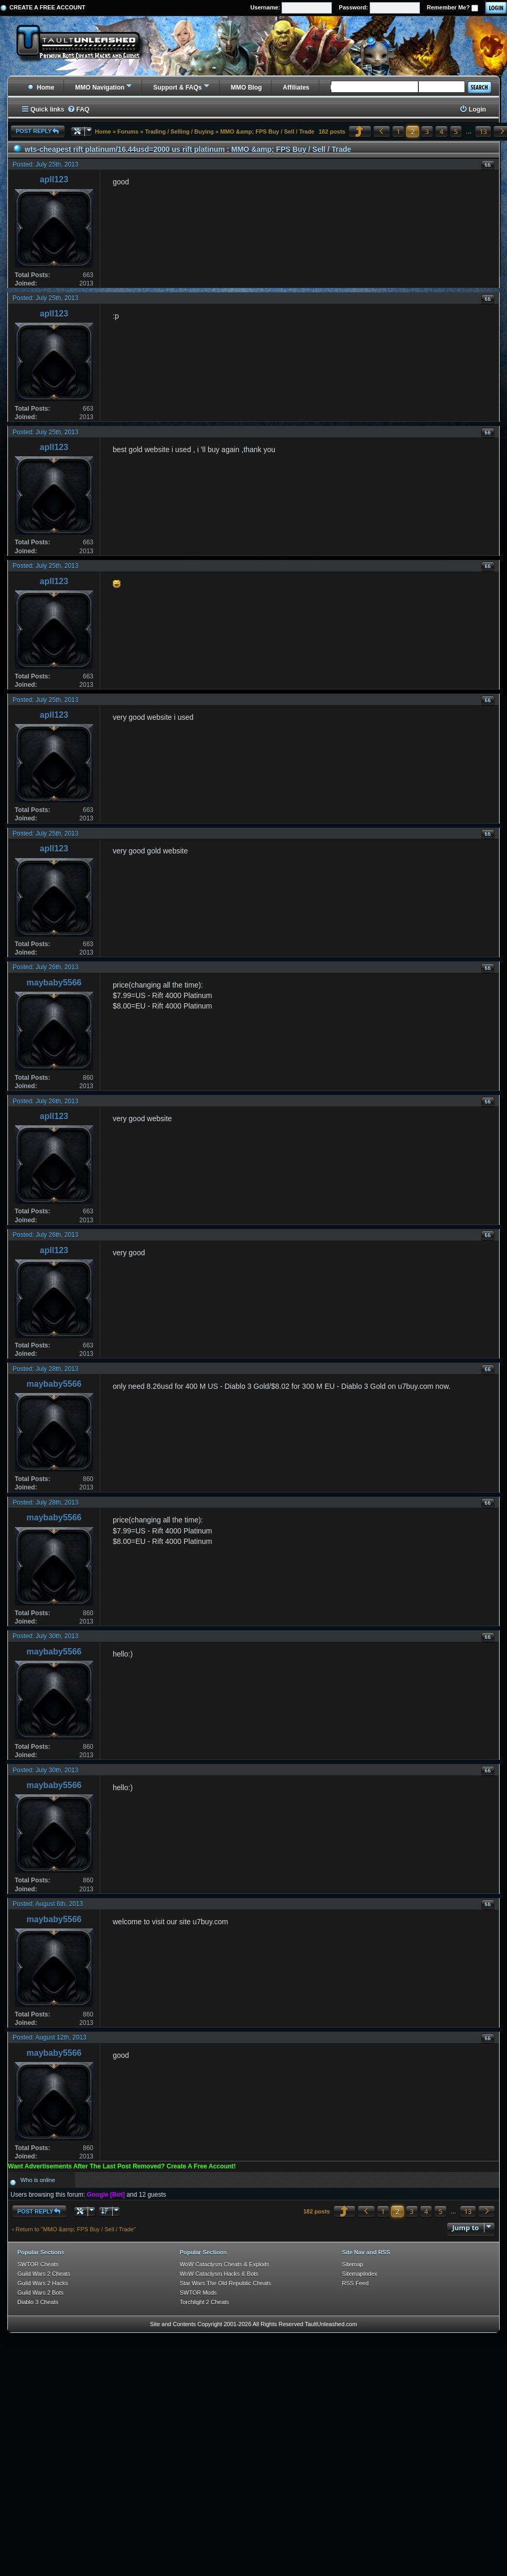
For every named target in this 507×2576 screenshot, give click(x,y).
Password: (379, 8)
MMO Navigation (99, 87)
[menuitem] (78, 110)
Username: (291, 8)
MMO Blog (246, 87)
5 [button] (456, 131)
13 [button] (483, 131)
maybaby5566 (54, 982)
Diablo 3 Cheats (37, 2302)
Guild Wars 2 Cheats (43, 2274)
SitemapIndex (359, 2274)
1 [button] (398, 131)
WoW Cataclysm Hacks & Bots (219, 2274)
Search (479, 87)
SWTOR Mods (198, 2292)
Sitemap (352, 2264)
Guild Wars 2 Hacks (42, 2283)
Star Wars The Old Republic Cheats (225, 2283)
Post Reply (38, 131)
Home (40, 87)
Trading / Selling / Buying (179, 131)
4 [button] (441, 131)
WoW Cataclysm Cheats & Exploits (224, 2264)
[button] (360, 131)
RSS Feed (355, 2283)
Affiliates (296, 87)
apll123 (54, 179)
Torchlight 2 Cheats (204, 2302)
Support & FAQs (177, 87)
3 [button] (427, 131)
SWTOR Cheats (38, 2264)
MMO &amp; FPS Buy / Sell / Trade (267, 131)
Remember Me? (452, 8)
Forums (127, 131)
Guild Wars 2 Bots (40, 2292)
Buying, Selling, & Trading (369, 87)
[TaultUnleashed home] (86, 45)
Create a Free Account (47, 7)
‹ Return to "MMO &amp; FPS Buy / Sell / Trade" (74, 2229)
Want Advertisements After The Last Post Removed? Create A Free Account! (122, 2166)
